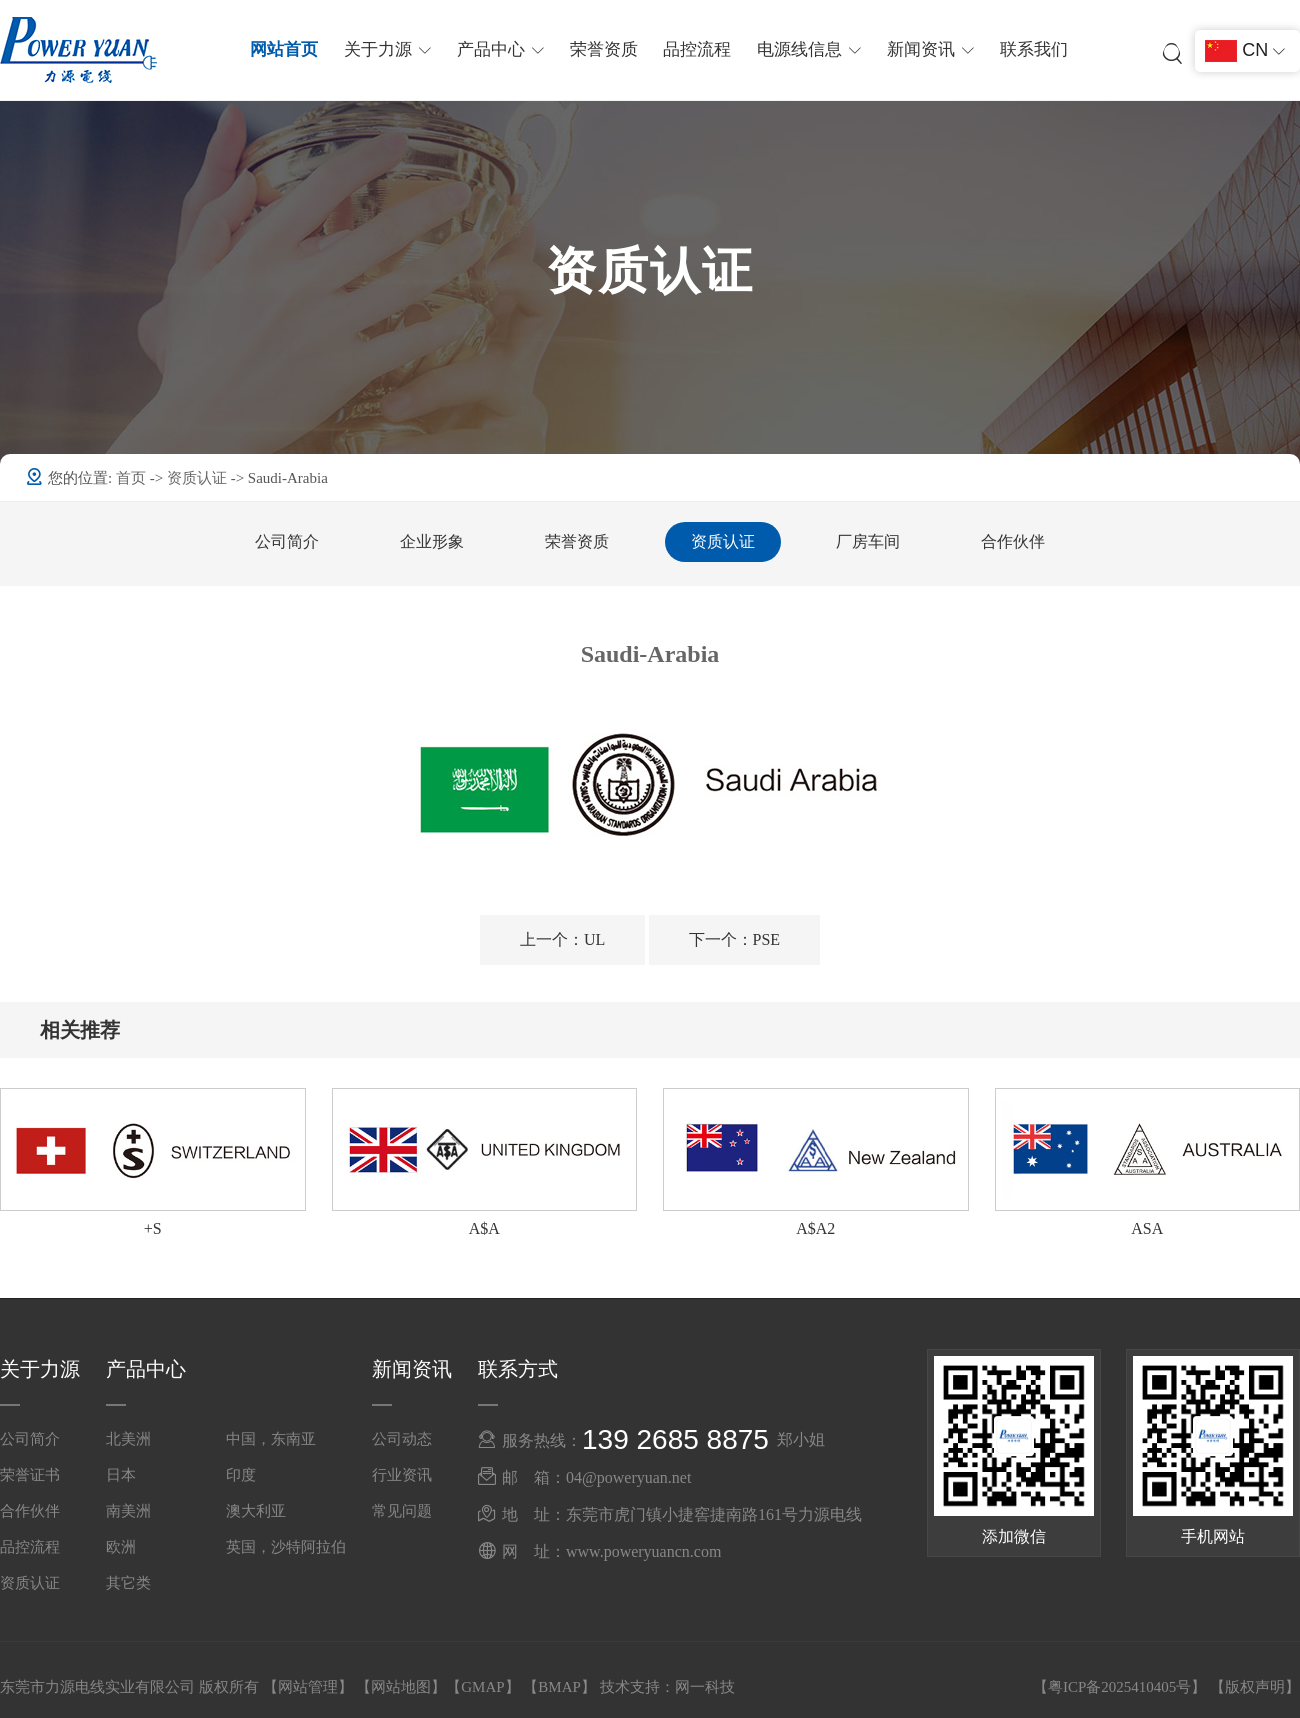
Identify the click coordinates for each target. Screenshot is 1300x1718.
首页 (133, 478)
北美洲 (128, 1439)
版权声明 (1255, 1687)
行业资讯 (402, 1475)
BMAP (559, 1687)
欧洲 (121, 1547)
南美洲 (128, 1511)
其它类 (128, 1583)
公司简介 (287, 541)
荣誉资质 (604, 49)
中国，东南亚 (271, 1439)
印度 (241, 1475)
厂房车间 (868, 541)
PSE (735, 939)
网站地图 (401, 1687)
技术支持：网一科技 (667, 1687)
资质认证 (199, 478)
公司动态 (402, 1439)
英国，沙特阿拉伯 (286, 1547)
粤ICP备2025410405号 (1119, 1687)
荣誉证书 (30, 1475)
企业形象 (432, 541)
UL (562, 939)
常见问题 (402, 1511)
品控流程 (697, 49)
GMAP (482, 1687)
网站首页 (285, 49)
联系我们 (1033, 49)
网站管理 (308, 1687)
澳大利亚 (256, 1511)
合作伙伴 (1013, 541)
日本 (121, 1475)
